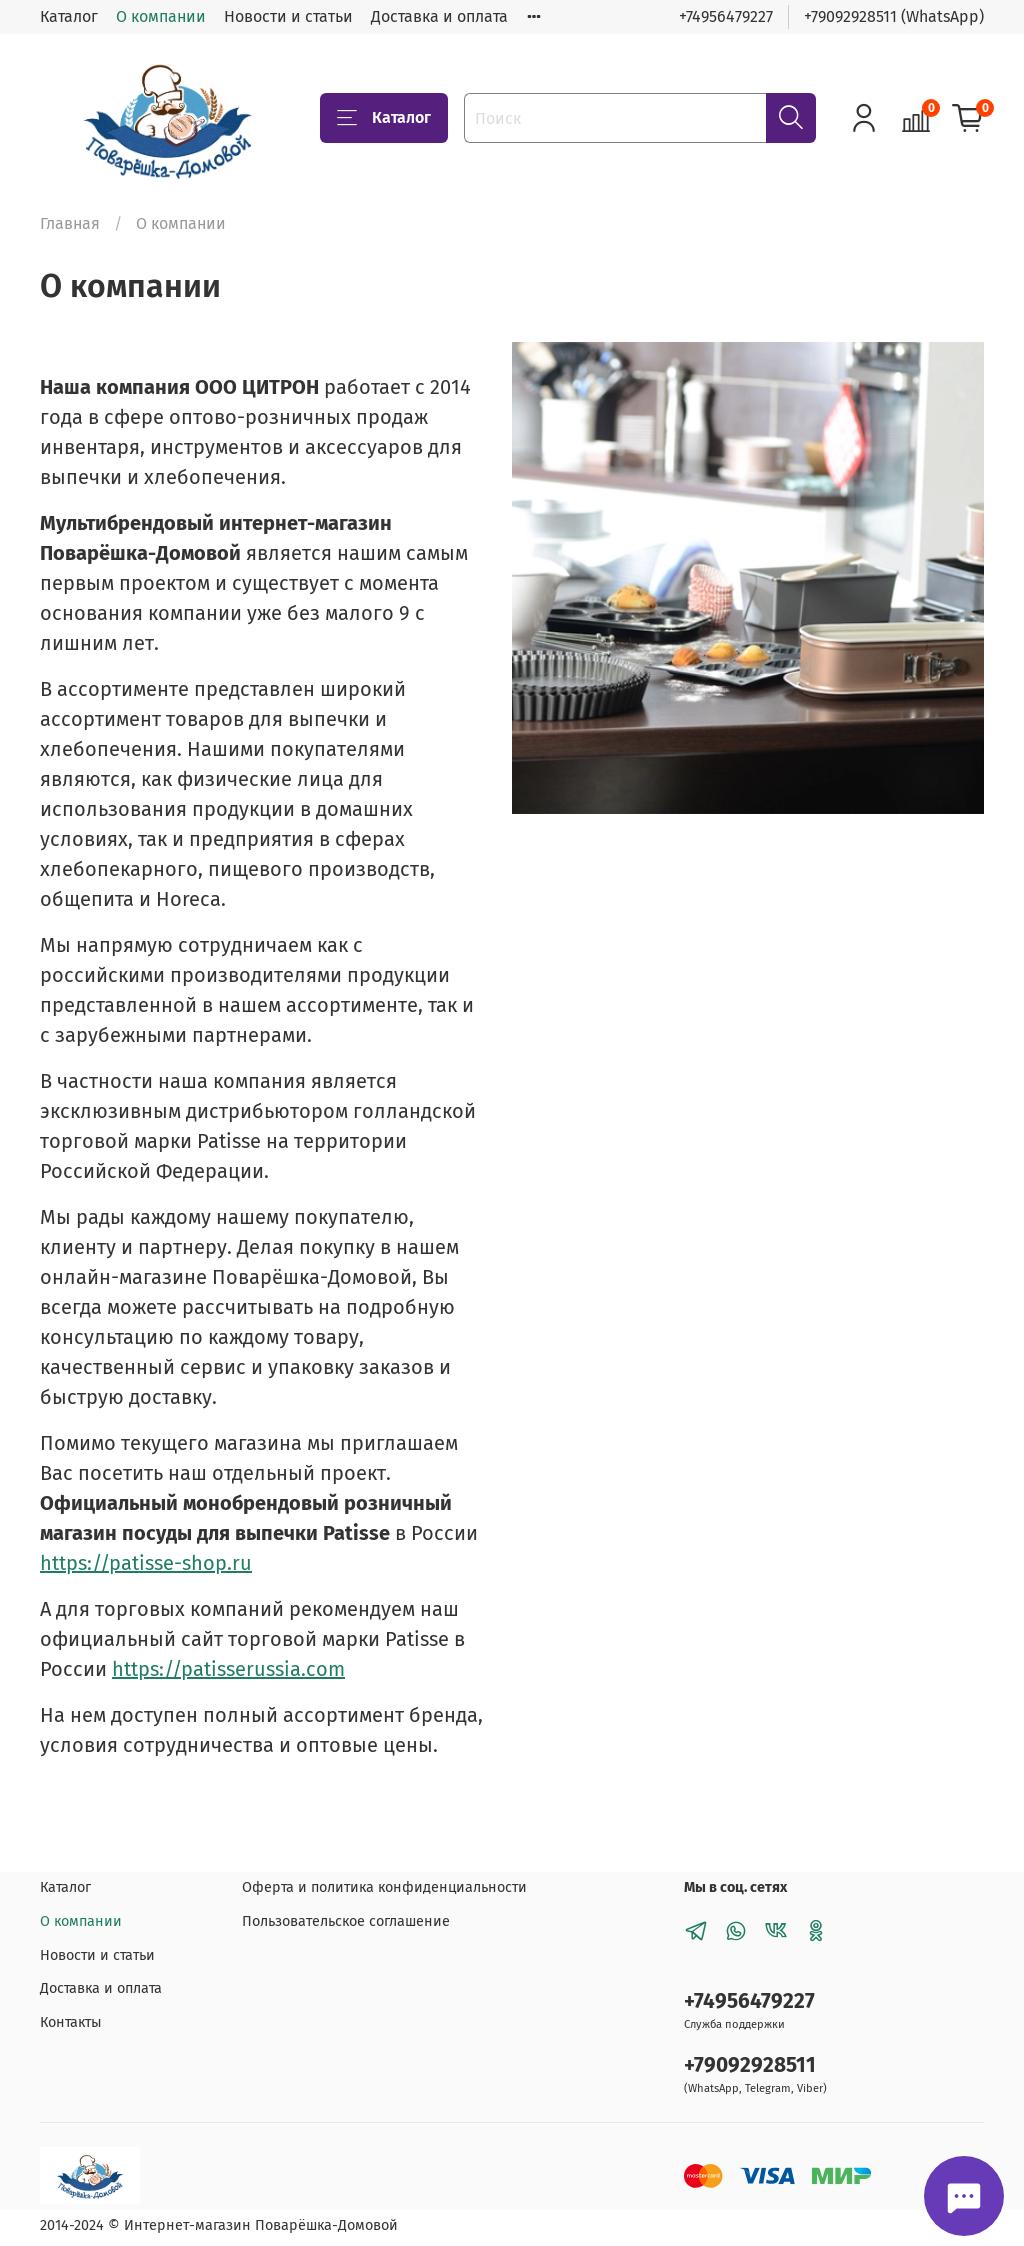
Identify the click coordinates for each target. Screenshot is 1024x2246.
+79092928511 (750, 2065)
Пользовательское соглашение (346, 1921)
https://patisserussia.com (228, 1669)
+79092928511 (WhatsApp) (894, 16)
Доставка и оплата (439, 16)
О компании (161, 16)
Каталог (69, 16)
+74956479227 (726, 16)
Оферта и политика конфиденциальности (384, 1887)
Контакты (71, 2022)
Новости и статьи (288, 16)
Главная (70, 223)
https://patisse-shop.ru (146, 1563)
